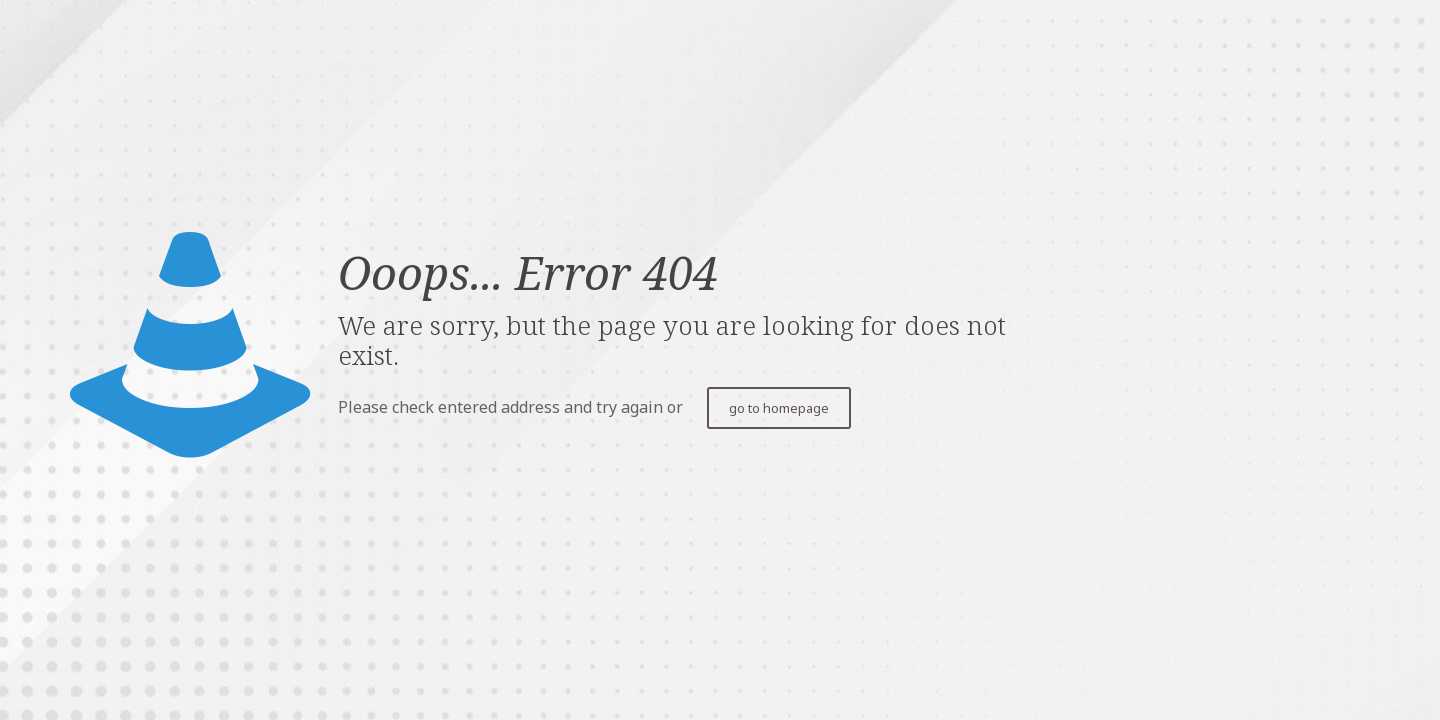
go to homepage (779, 408)
